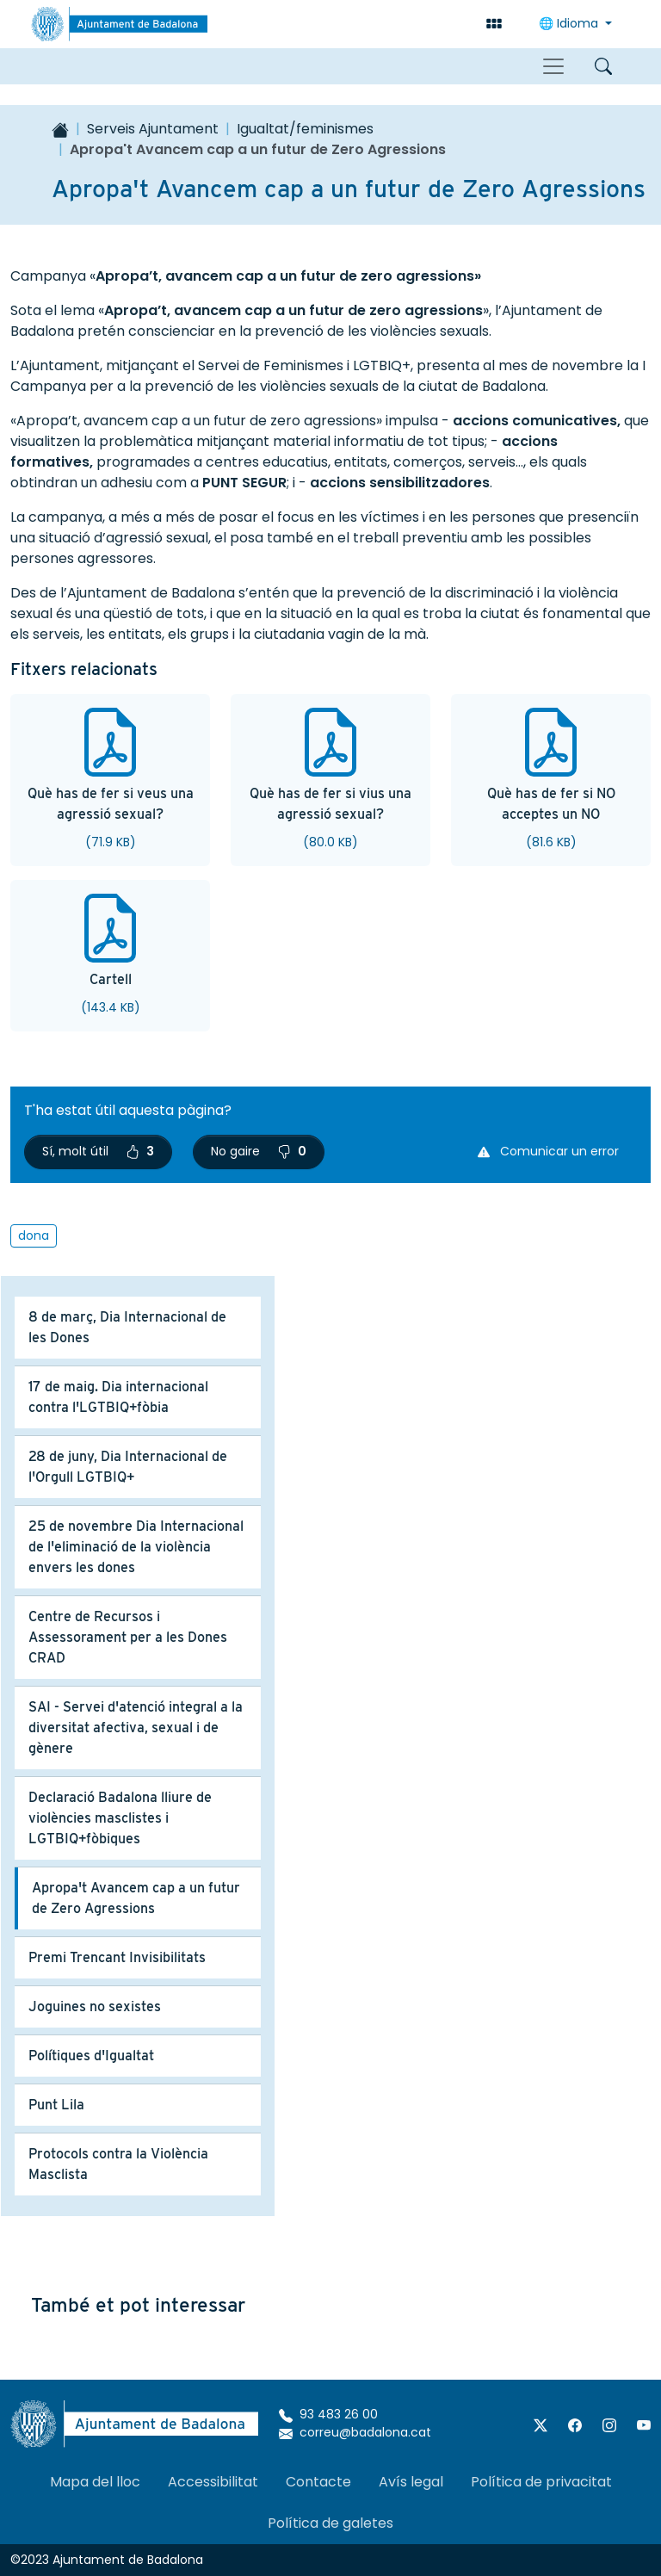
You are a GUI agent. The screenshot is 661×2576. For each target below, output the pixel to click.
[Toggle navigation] (553, 66)
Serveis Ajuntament (153, 129)
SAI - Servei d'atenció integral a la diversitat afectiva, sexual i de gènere (135, 1727)
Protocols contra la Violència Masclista (118, 2164)
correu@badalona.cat (355, 2432)
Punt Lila (56, 2104)
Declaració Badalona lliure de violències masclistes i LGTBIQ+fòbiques (120, 1818)
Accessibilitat (213, 2482)
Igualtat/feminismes (305, 129)
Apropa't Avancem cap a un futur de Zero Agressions (136, 1898)
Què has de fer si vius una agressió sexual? (330, 803)
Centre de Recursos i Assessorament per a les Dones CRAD (127, 1637)
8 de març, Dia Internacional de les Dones (127, 1327)
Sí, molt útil (98, 1151)
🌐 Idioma (570, 23)
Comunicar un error (548, 1151)
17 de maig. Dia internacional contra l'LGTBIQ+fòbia (118, 1396)
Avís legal (411, 2482)
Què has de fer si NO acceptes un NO (551, 803)
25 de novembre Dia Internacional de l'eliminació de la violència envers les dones (136, 1547)
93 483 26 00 (328, 2414)
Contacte (318, 2482)
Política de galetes (330, 2523)
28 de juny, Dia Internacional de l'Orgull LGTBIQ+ (127, 1466)
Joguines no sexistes (94, 2006)
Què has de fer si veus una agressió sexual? (111, 803)
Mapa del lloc (95, 2482)
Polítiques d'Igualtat (91, 2055)
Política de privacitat (541, 2482)
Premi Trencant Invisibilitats (117, 1957)
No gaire (258, 1151)
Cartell (111, 979)
